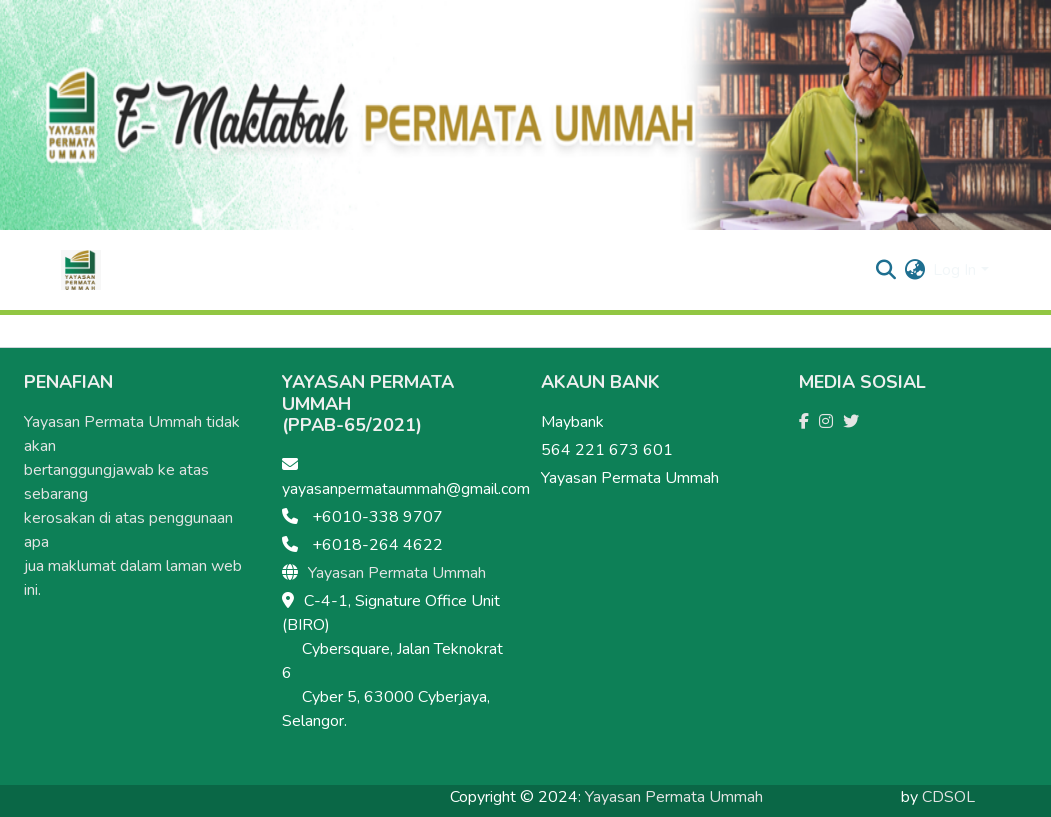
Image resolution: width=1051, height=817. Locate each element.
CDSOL (948, 797)
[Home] (81, 270)
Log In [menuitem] (954, 270)
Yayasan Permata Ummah (397, 573)
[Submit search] (885, 270)
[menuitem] (914, 270)
